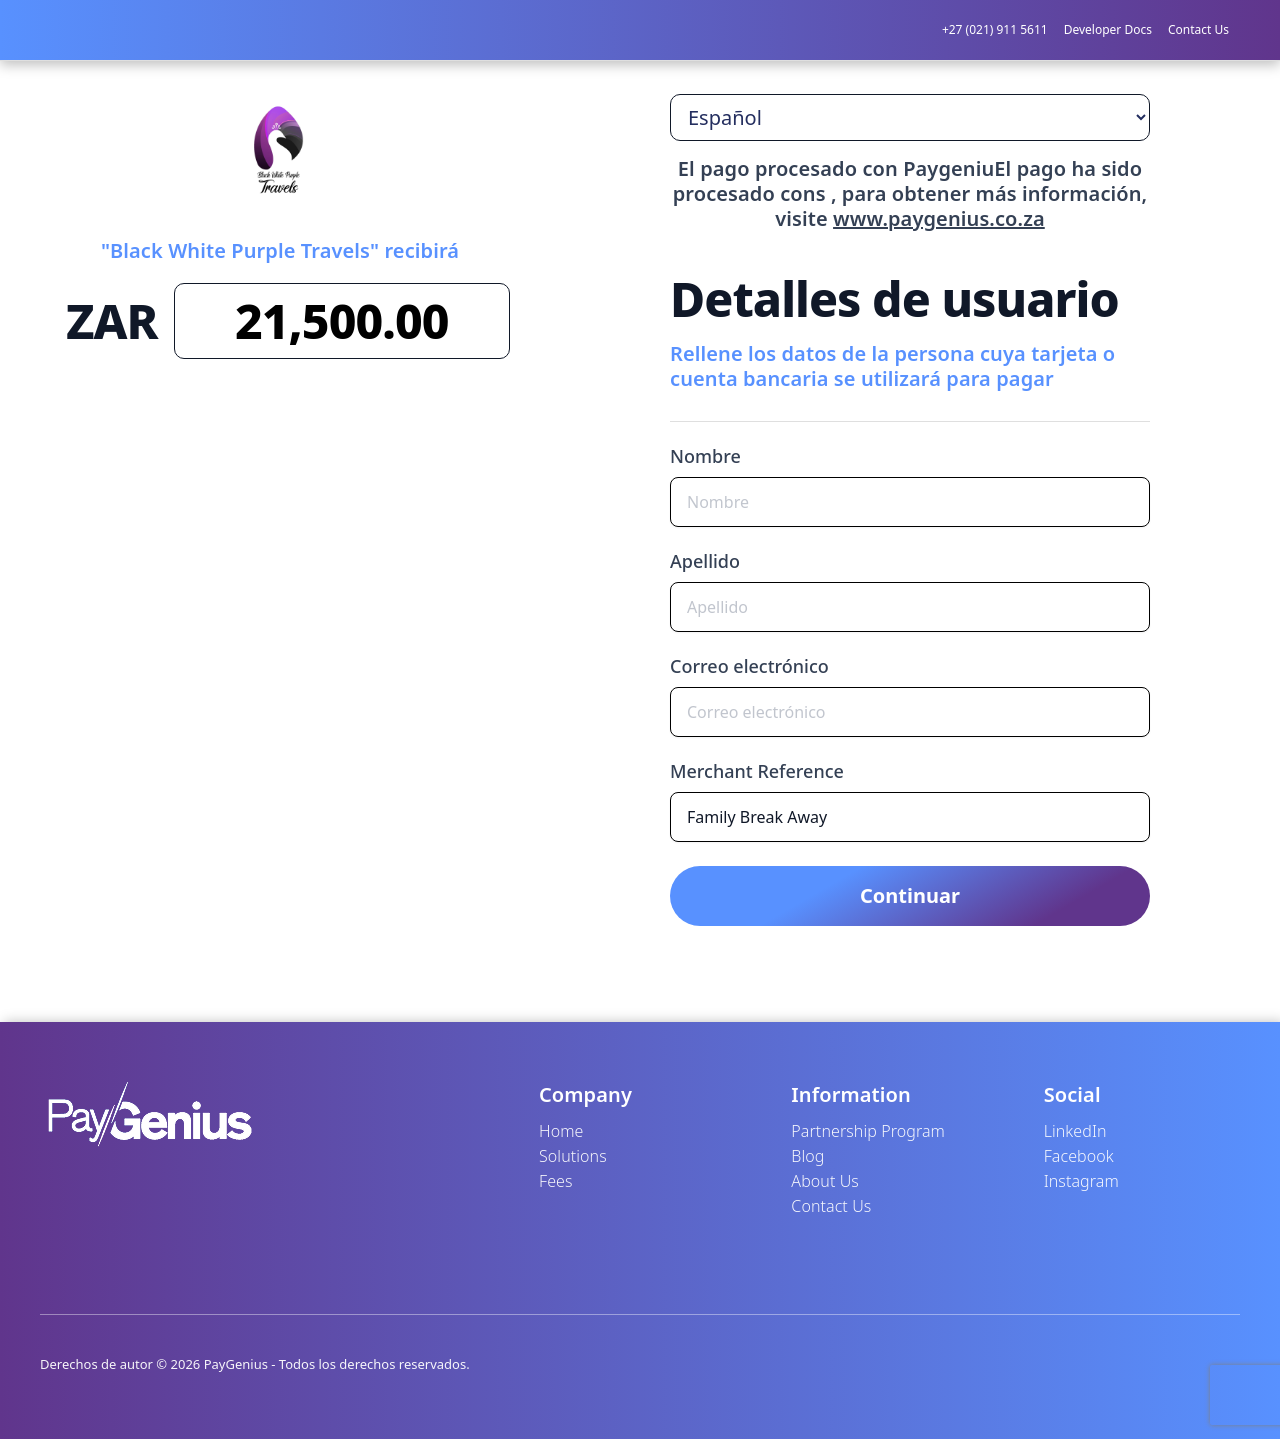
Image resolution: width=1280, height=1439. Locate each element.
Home (561, 1131)
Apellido (705, 561)
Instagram (1081, 1181)
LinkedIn (1075, 1131)
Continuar (910, 895)
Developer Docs (1108, 29)
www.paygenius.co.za (939, 218)
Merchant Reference (757, 771)
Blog (807, 1156)
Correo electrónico (749, 666)
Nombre (705, 456)
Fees (556, 1181)
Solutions (573, 1156)
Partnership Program (868, 1131)
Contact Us (1198, 29)
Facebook (1079, 1156)
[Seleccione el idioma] (910, 117)
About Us (825, 1181)
